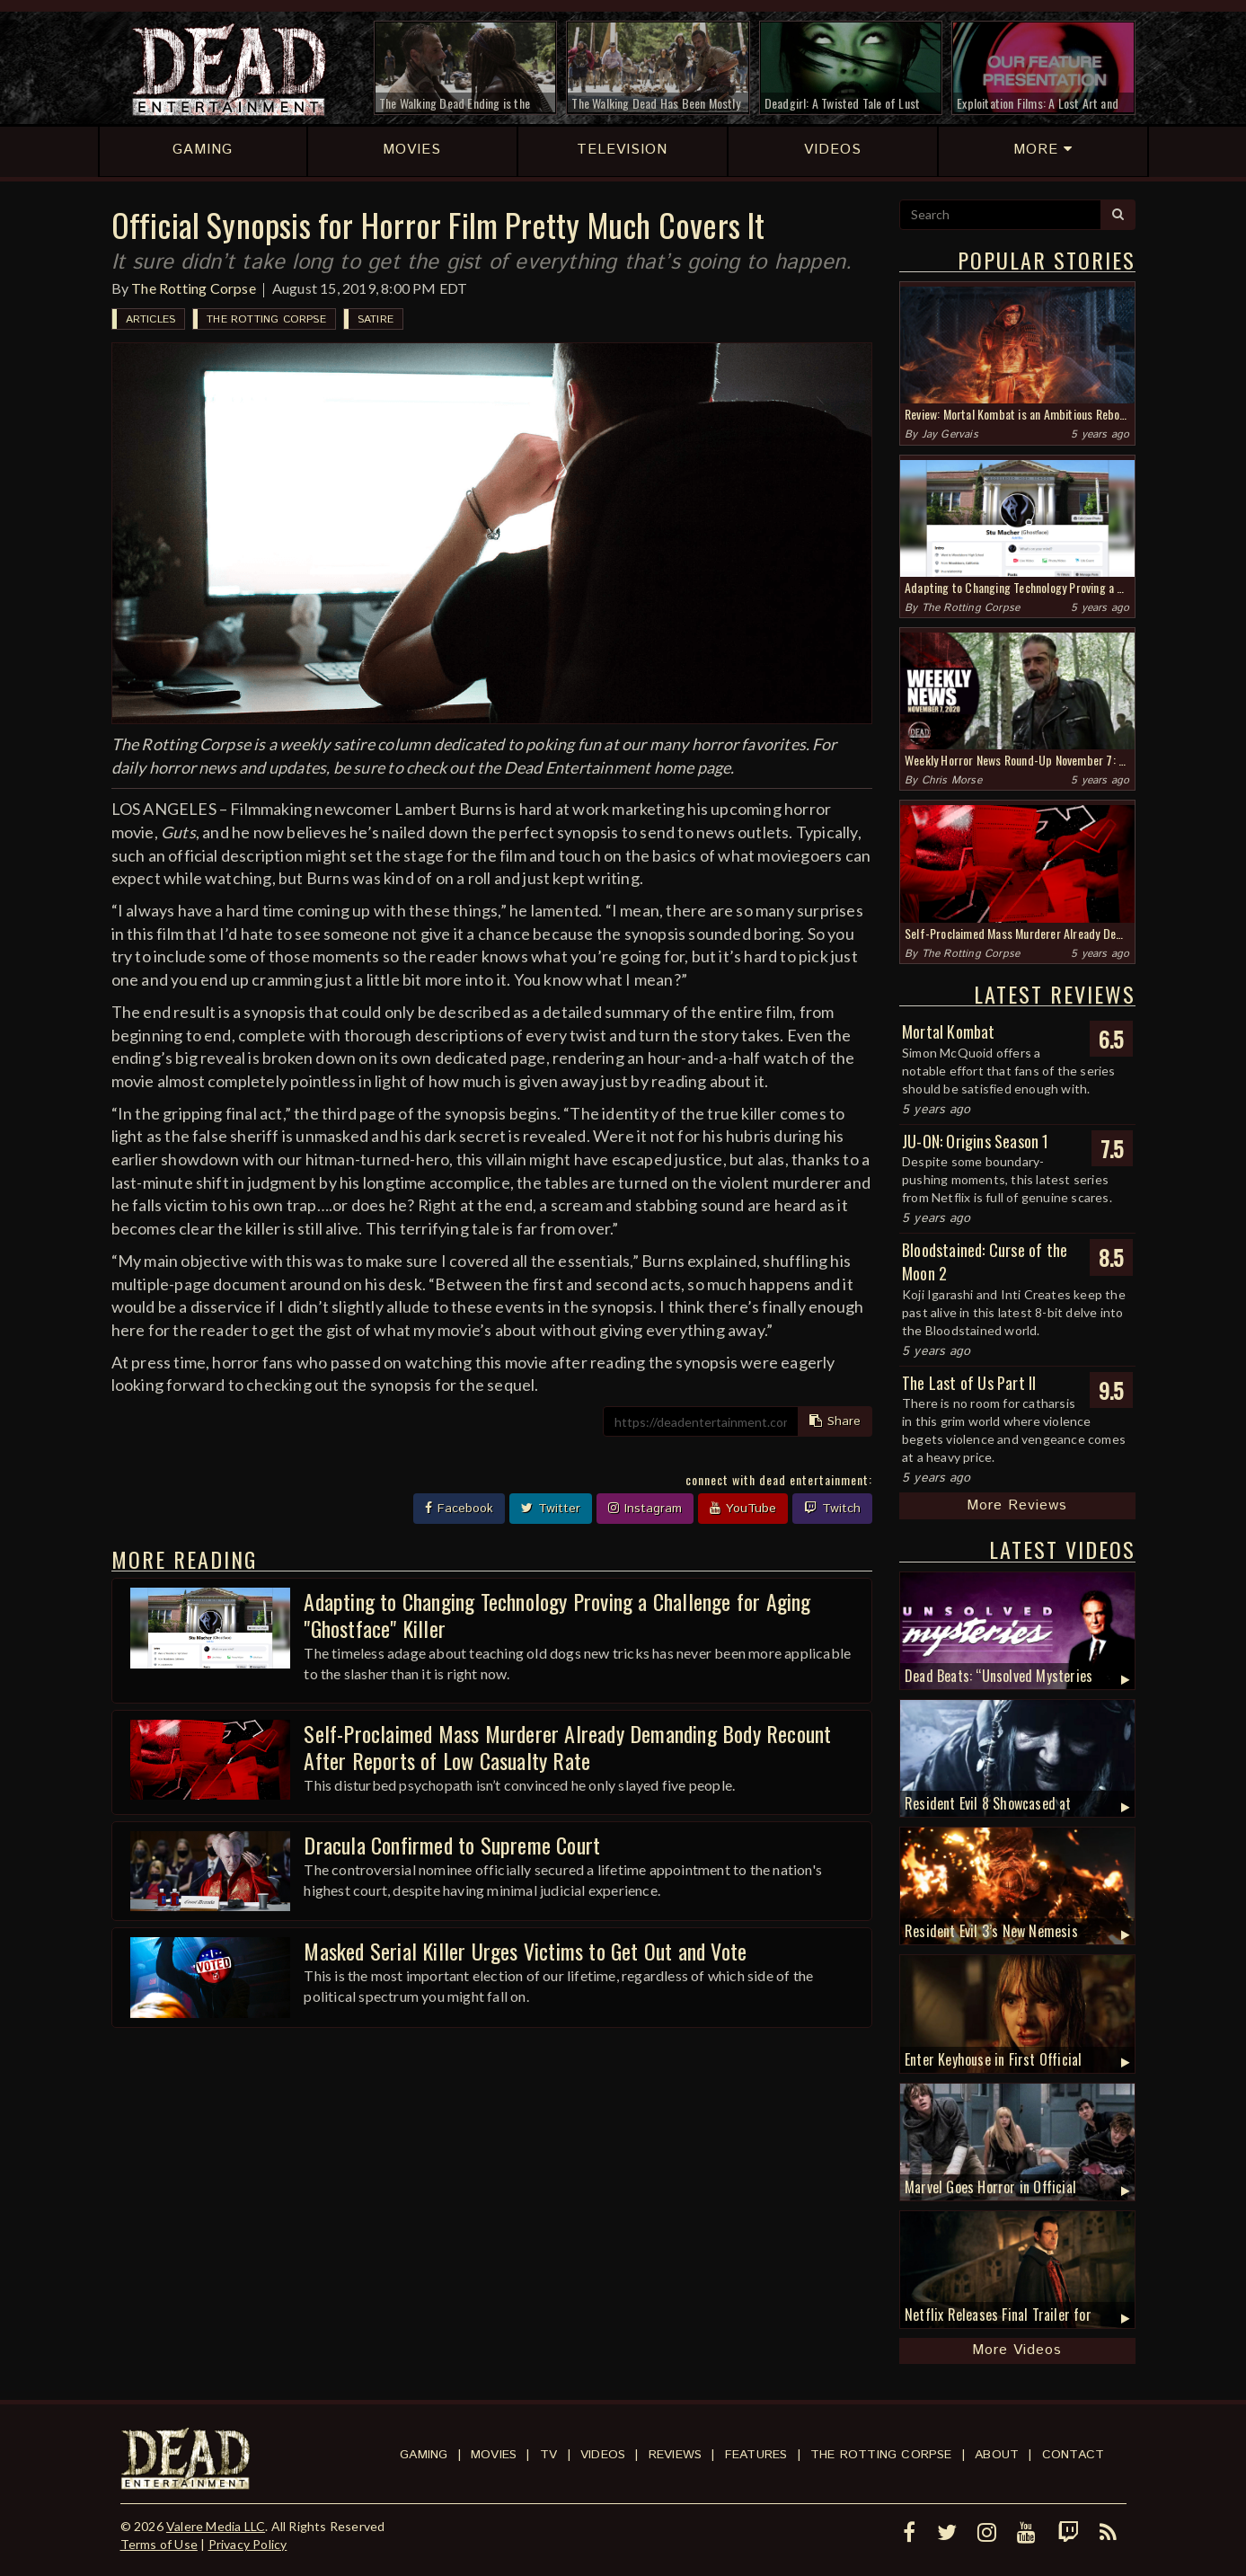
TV (548, 2455)
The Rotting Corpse (193, 288)
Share (835, 1421)
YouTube (743, 1509)
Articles (151, 319)
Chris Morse (952, 780)
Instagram (645, 1509)
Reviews (675, 2455)
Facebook (459, 1509)
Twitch (832, 1509)
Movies (494, 2455)
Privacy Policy (247, 2544)
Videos (602, 2455)
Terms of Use (159, 2544)
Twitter (550, 1509)
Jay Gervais (950, 434)
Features (756, 2455)
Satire (375, 319)
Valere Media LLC (215, 2526)
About (997, 2455)
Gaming (423, 2455)
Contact (1073, 2455)
